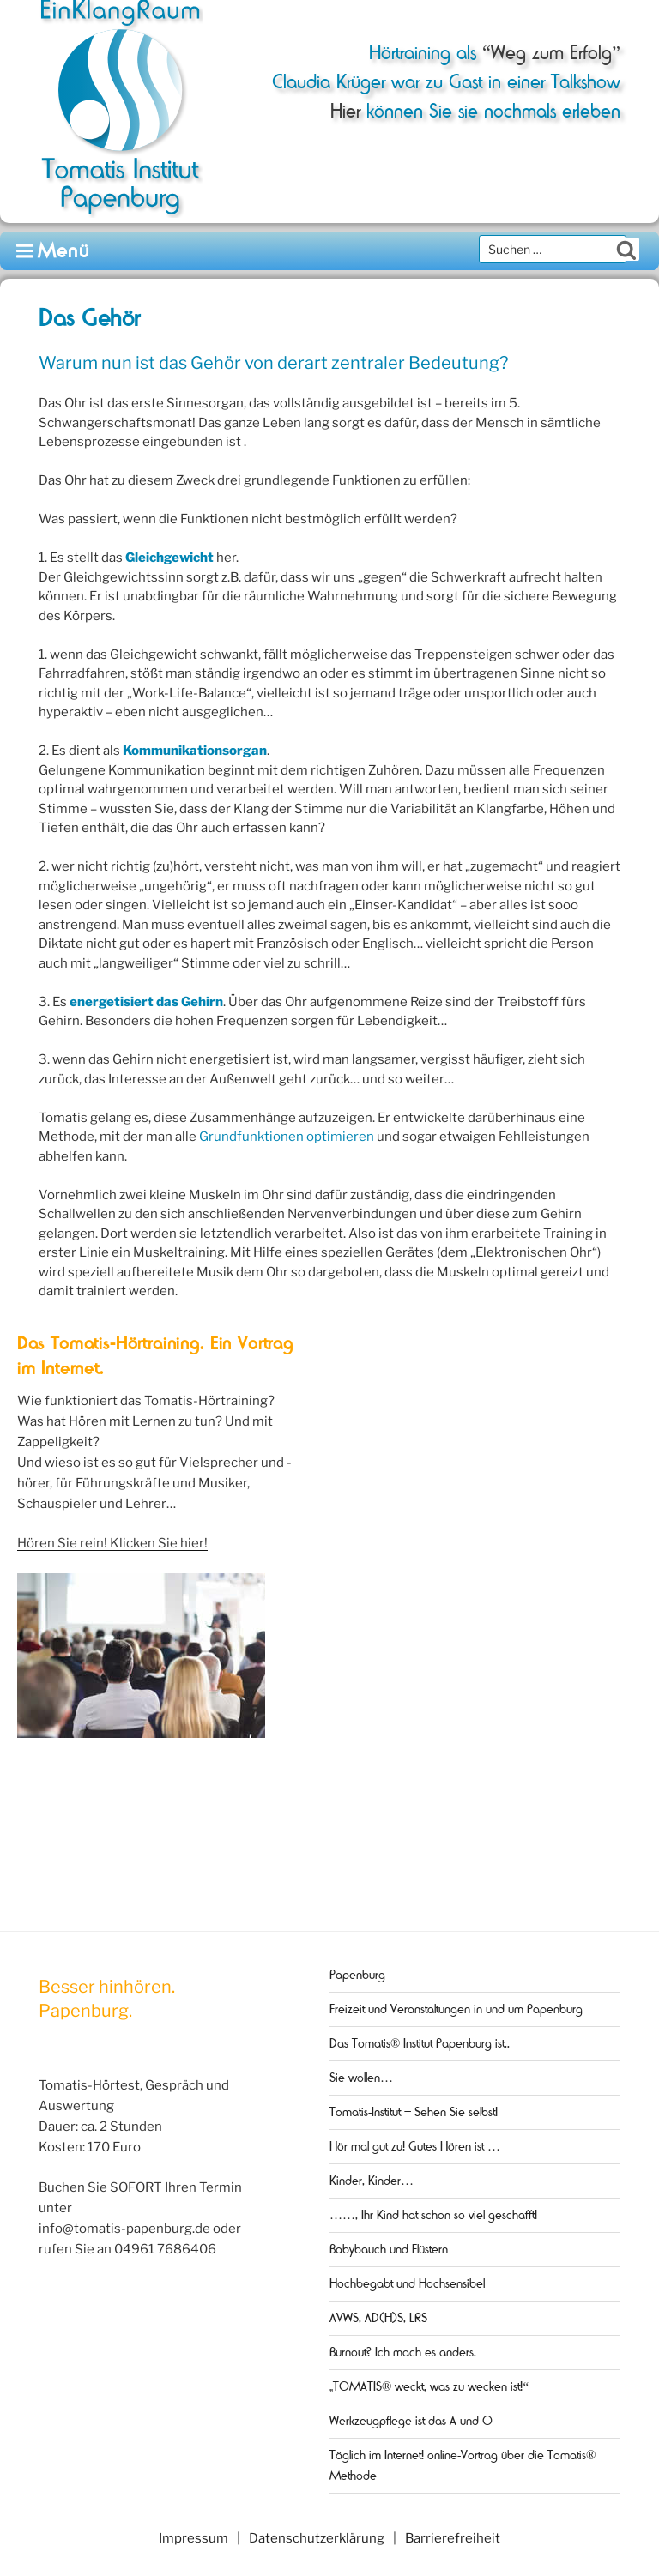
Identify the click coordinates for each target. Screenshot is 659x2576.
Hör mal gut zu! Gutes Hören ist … (415, 2146)
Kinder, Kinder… (372, 2180)
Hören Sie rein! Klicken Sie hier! (112, 1543)
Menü (53, 250)
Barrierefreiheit (452, 2538)
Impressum (193, 2538)
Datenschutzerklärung (316, 2538)
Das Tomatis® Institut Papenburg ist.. (420, 2043)
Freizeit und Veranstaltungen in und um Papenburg (456, 2009)
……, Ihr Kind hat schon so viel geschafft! (433, 2214)
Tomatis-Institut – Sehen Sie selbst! (414, 2112)
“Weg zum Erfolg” (548, 52)
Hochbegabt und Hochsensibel (407, 2283)
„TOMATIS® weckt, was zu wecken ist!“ (429, 2386)
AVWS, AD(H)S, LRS (378, 2317)
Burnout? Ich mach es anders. (403, 2352)
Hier (345, 111)
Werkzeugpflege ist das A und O (411, 2420)
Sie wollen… (361, 2077)
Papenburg (357, 1974)
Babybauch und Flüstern (389, 2249)
